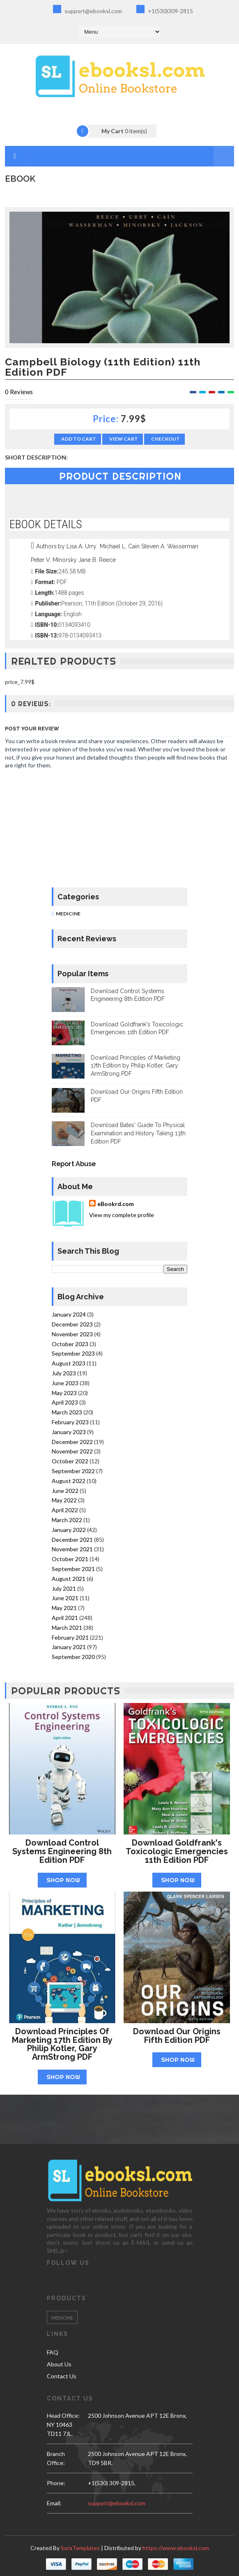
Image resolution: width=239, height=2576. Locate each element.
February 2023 (70, 1422)
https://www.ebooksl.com (175, 2547)
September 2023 (73, 1353)
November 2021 (72, 1549)
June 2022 (65, 1490)
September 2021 (73, 1568)
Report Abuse (74, 1164)
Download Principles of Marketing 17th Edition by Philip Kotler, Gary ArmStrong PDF (135, 1065)
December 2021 (72, 1539)
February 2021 (70, 1637)
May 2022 (64, 1500)
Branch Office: (56, 2458)
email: (54, 2503)
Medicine (68, 913)
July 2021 (64, 1588)
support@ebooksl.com (87, 9)
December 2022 (72, 1441)
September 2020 (73, 1656)
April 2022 (65, 1509)
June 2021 (65, 1597)
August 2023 (68, 1363)
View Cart (123, 439)
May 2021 (64, 1607)
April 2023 (65, 1402)
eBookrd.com (115, 1203)
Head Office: (63, 2415)
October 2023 (70, 1343)
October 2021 (70, 1558)
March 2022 (67, 1519)
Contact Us (61, 2376)
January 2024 (69, 1314)
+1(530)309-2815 (164, 9)
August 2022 (68, 1480)
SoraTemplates (80, 2547)
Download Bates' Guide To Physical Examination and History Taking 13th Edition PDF (138, 1133)
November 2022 (72, 1451)
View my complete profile (121, 1214)
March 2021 (67, 1627)
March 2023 (67, 1412)
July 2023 (64, 1373)
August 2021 (68, 1578)
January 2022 (69, 1529)
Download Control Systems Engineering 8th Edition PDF (62, 1851)
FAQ (52, 2352)
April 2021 (65, 1617)
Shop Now (63, 1880)
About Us (59, 2364)
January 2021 (69, 1646)
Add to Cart (78, 439)
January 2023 (69, 1431)
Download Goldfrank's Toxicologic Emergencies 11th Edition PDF (177, 1851)
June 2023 (65, 1382)
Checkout (165, 439)
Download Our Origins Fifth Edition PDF (177, 2035)
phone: (56, 2482)
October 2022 (70, 1461)
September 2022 (73, 1470)
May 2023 (64, 1392)
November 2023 (72, 1334)
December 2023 (72, 1324)
